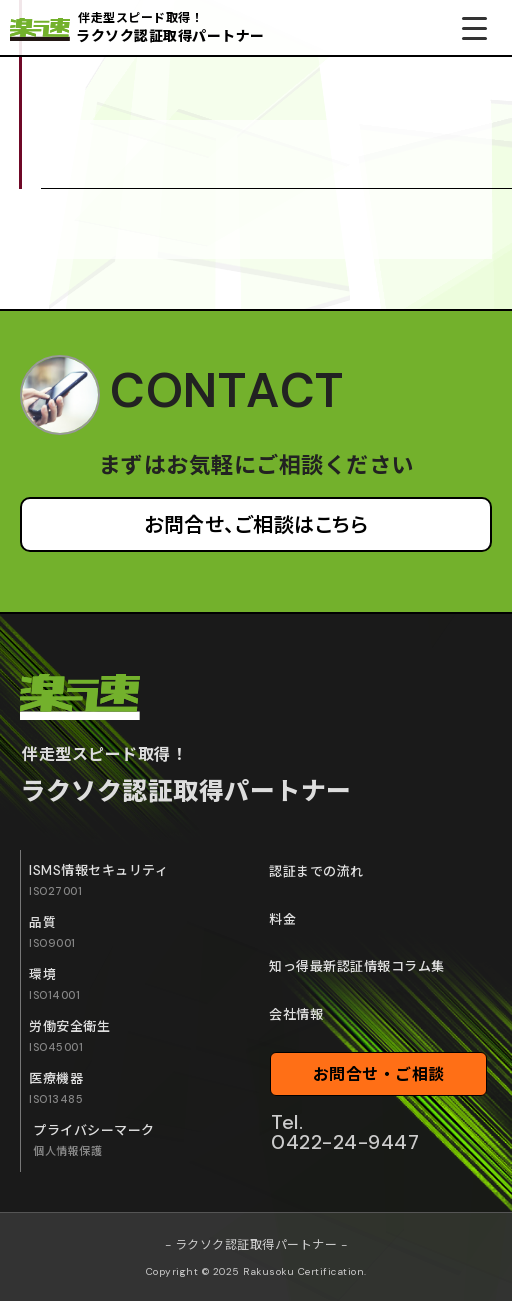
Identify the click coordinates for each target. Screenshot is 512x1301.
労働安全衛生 (69, 1036)
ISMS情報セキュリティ (98, 880)
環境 (54, 984)
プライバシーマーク (94, 1140)
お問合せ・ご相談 (379, 1074)
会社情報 (296, 1014)
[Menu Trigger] (474, 27)
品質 (52, 932)
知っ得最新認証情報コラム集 (357, 966)
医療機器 (56, 1088)
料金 (282, 919)
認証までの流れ (316, 871)
